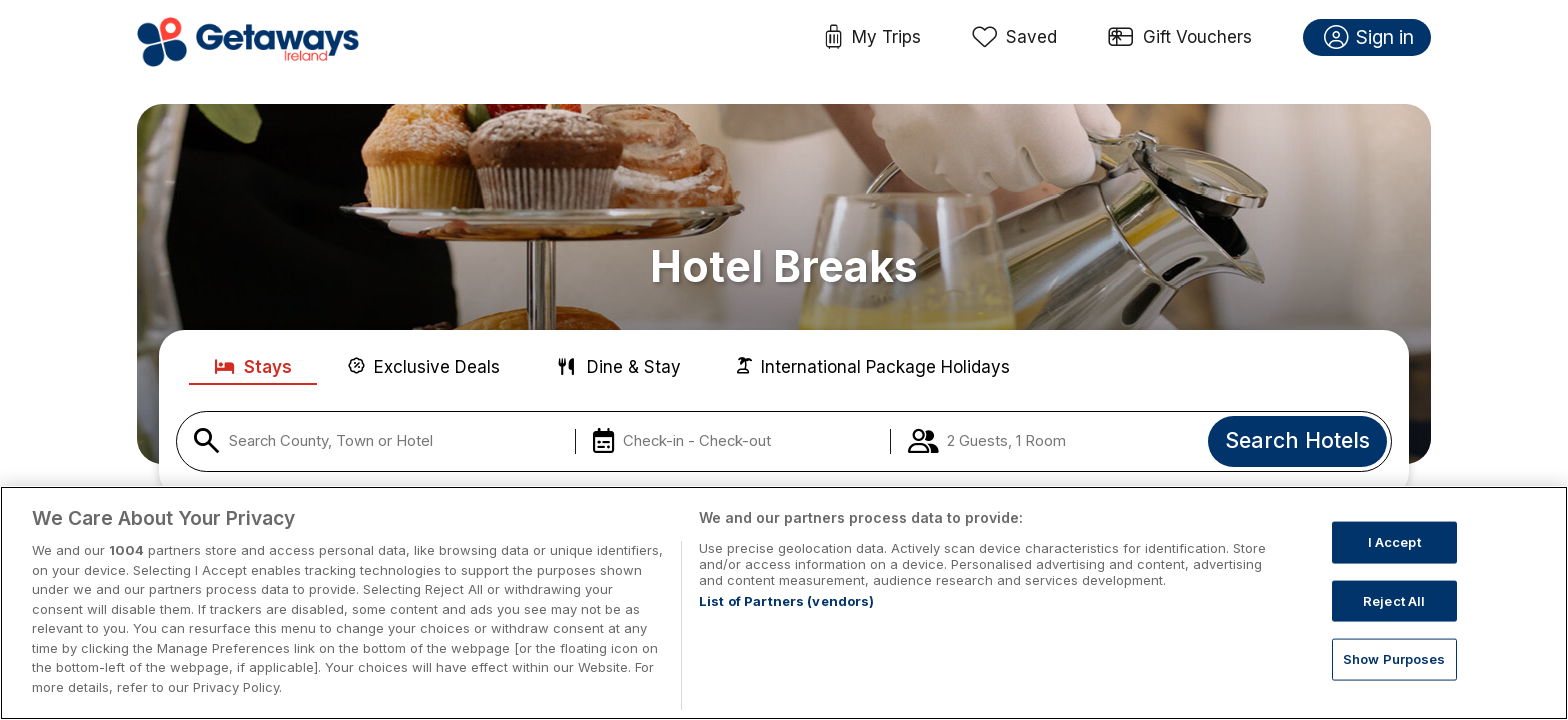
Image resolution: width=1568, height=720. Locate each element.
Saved (1015, 38)
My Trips (872, 38)
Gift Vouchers (1180, 38)
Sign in (1369, 38)
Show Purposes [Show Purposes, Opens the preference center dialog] (1394, 687)
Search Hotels (1297, 440)
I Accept (1394, 569)
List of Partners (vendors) (786, 629)
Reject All (1394, 628)
